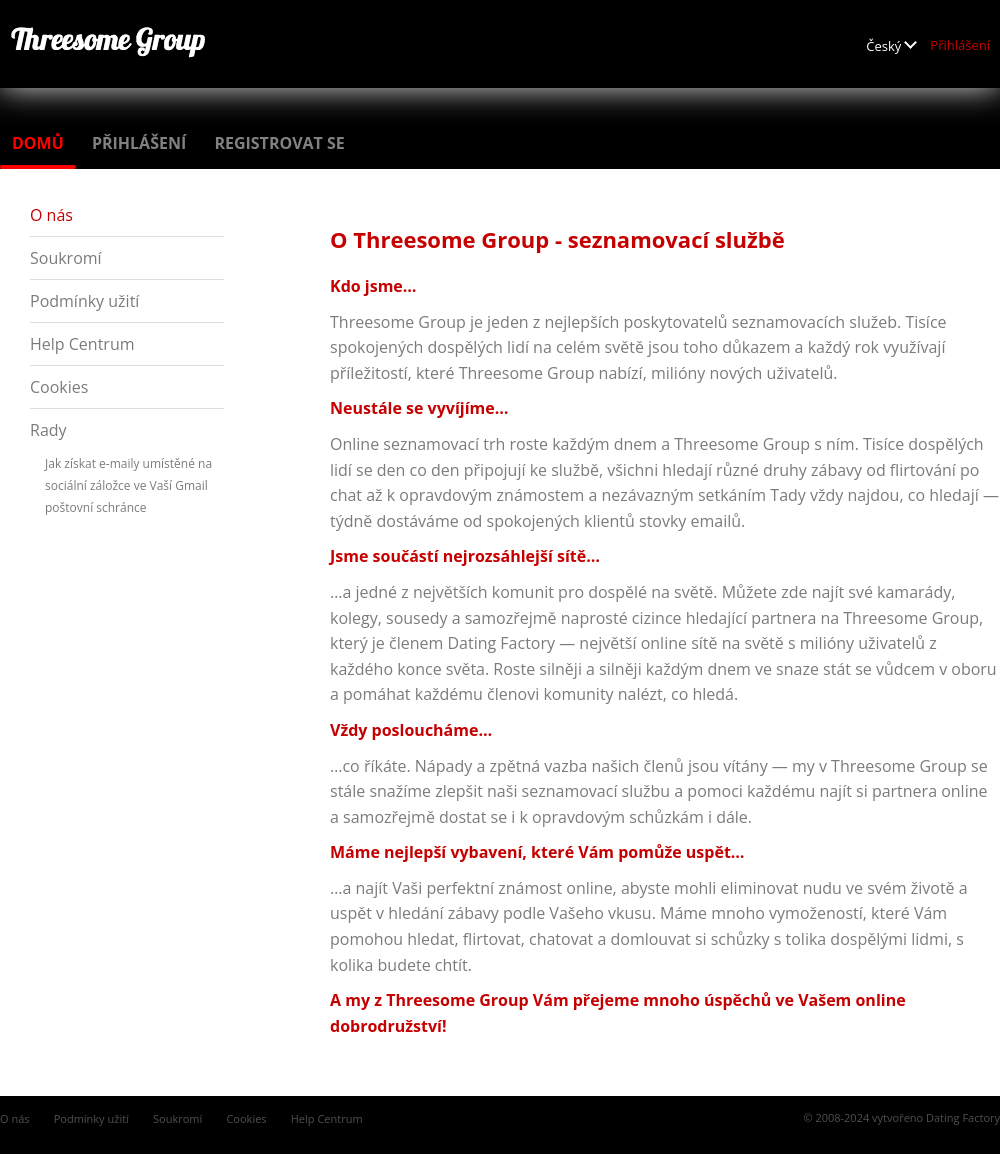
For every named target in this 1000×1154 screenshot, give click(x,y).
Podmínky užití (84, 301)
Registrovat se (279, 143)
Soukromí (66, 258)
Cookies (59, 387)
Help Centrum (82, 344)
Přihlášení (960, 45)
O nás (51, 215)
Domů (38, 143)
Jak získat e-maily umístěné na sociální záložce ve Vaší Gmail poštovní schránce (128, 485)
